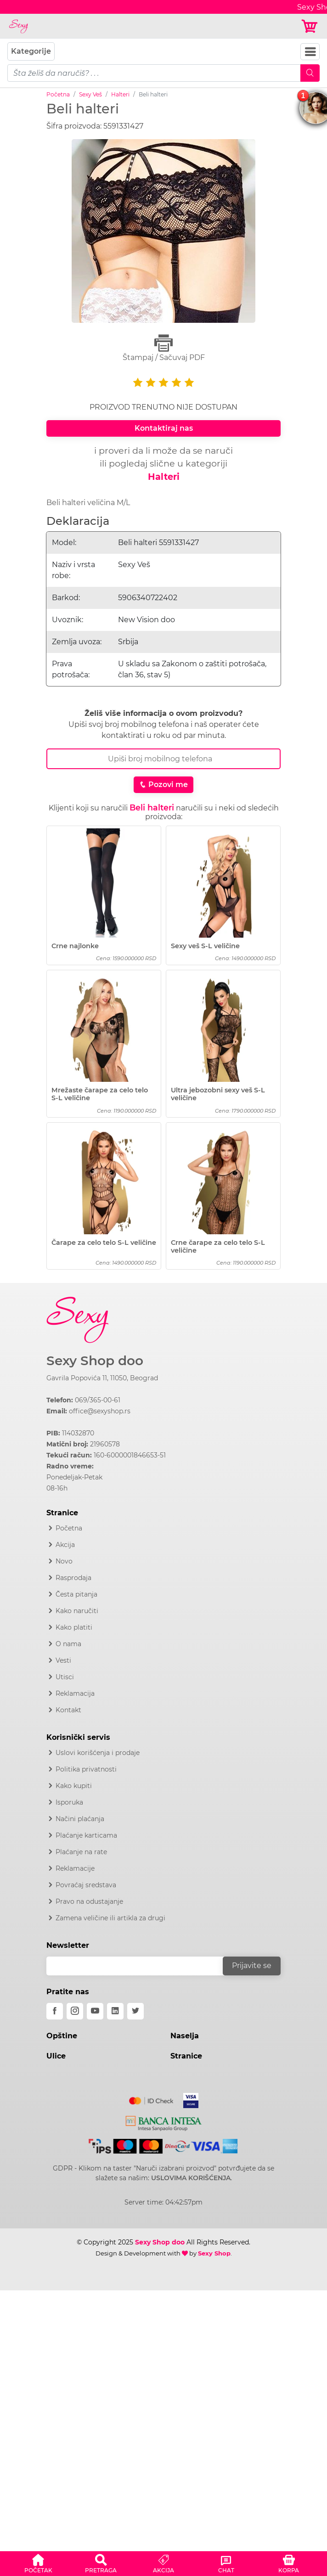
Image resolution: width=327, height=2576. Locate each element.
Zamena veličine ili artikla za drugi (110, 1918)
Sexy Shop (214, 2253)
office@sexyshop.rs (99, 1411)
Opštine (61, 2035)
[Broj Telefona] (163, 758)
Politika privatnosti (86, 1769)
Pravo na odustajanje (89, 1901)
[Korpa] (310, 26)
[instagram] (75, 2011)
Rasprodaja (73, 1578)
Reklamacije (75, 1868)
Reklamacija (75, 1693)
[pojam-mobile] (154, 73)
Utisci (65, 1677)
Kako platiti (74, 1627)
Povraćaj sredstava (86, 1885)
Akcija (65, 1544)
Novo (64, 1561)
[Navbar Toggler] (310, 51)
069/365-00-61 (97, 1400)
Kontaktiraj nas (164, 428)
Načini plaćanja (80, 1819)
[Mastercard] (151, 2099)
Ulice (56, 2056)
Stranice (186, 2056)
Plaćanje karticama (86, 1835)
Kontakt (68, 1710)
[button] (38, 2562)
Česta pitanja (76, 1594)
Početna (58, 94)
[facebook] (54, 2011)
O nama (68, 1644)
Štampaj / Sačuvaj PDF (163, 348)
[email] (140, 1966)
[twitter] (135, 2011)
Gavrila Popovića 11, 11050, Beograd (102, 1378)
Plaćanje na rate (81, 1852)
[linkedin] (115, 2011)
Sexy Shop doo (94, 1360)
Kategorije (31, 51)
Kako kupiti (74, 1786)
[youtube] (95, 2011)
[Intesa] (164, 2121)
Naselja (184, 2035)
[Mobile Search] (310, 73)
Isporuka (69, 1802)
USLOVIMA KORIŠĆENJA (191, 2178)
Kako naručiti (77, 1611)
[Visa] (187, 2099)
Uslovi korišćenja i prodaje (98, 1752)
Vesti (63, 1660)
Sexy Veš (90, 94)
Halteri (120, 94)
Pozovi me (163, 784)
